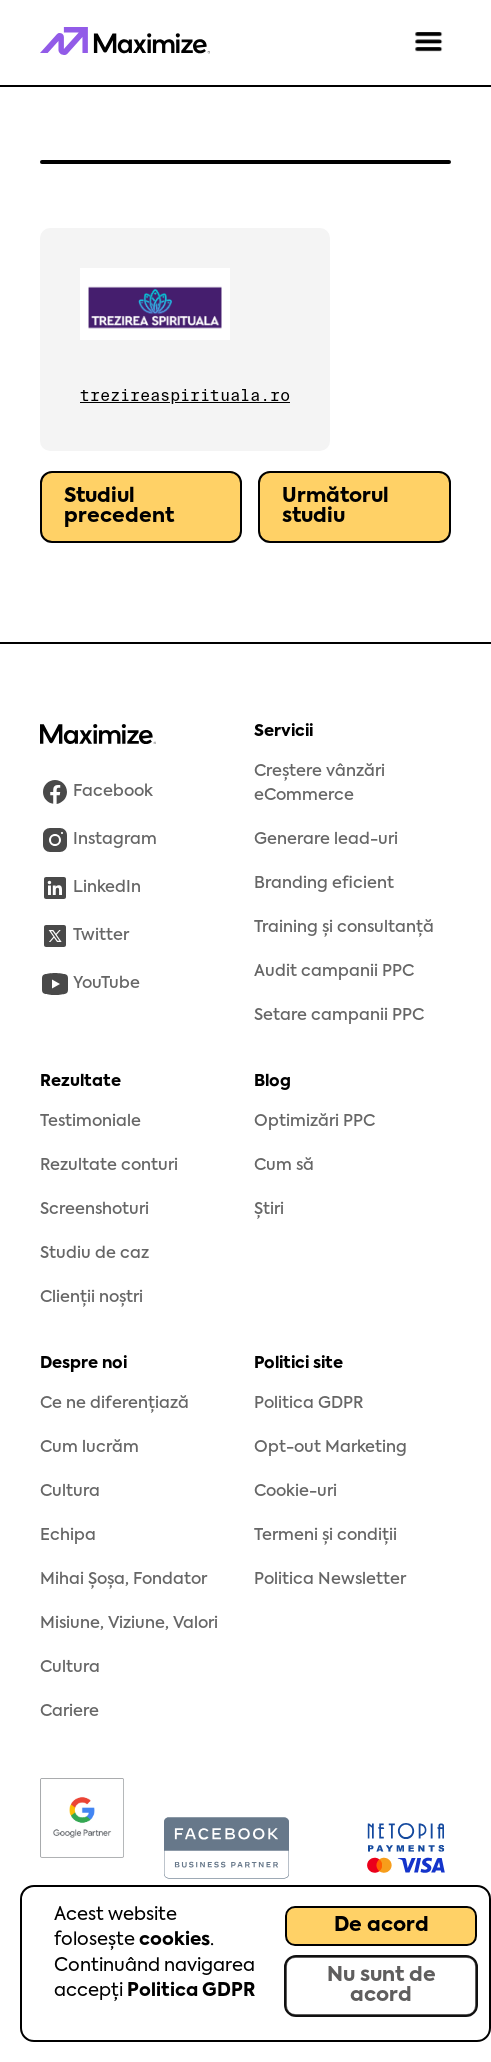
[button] (428, 43)
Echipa (68, 1536)
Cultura (70, 1492)
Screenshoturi (94, 1210)
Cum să (284, 1166)
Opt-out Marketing (330, 1448)
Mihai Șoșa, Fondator (123, 1580)
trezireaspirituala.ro (185, 395)
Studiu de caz (94, 1254)
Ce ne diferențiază (114, 1404)
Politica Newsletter (330, 1580)
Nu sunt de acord (381, 1986)
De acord (381, 1926)
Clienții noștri (91, 1298)
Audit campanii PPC (334, 972)
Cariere (69, 1712)
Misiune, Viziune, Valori (129, 1624)
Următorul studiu (335, 507)
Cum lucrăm (89, 1448)
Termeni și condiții (325, 1536)
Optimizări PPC (314, 1122)
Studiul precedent (119, 507)
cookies (174, 1940)
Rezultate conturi (109, 1166)
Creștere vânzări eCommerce (319, 784)
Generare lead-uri (326, 840)
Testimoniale (90, 1122)
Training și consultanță (344, 928)
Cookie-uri (295, 1492)
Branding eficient (324, 884)
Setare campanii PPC (339, 1016)
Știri (269, 1210)
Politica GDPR (191, 1991)
